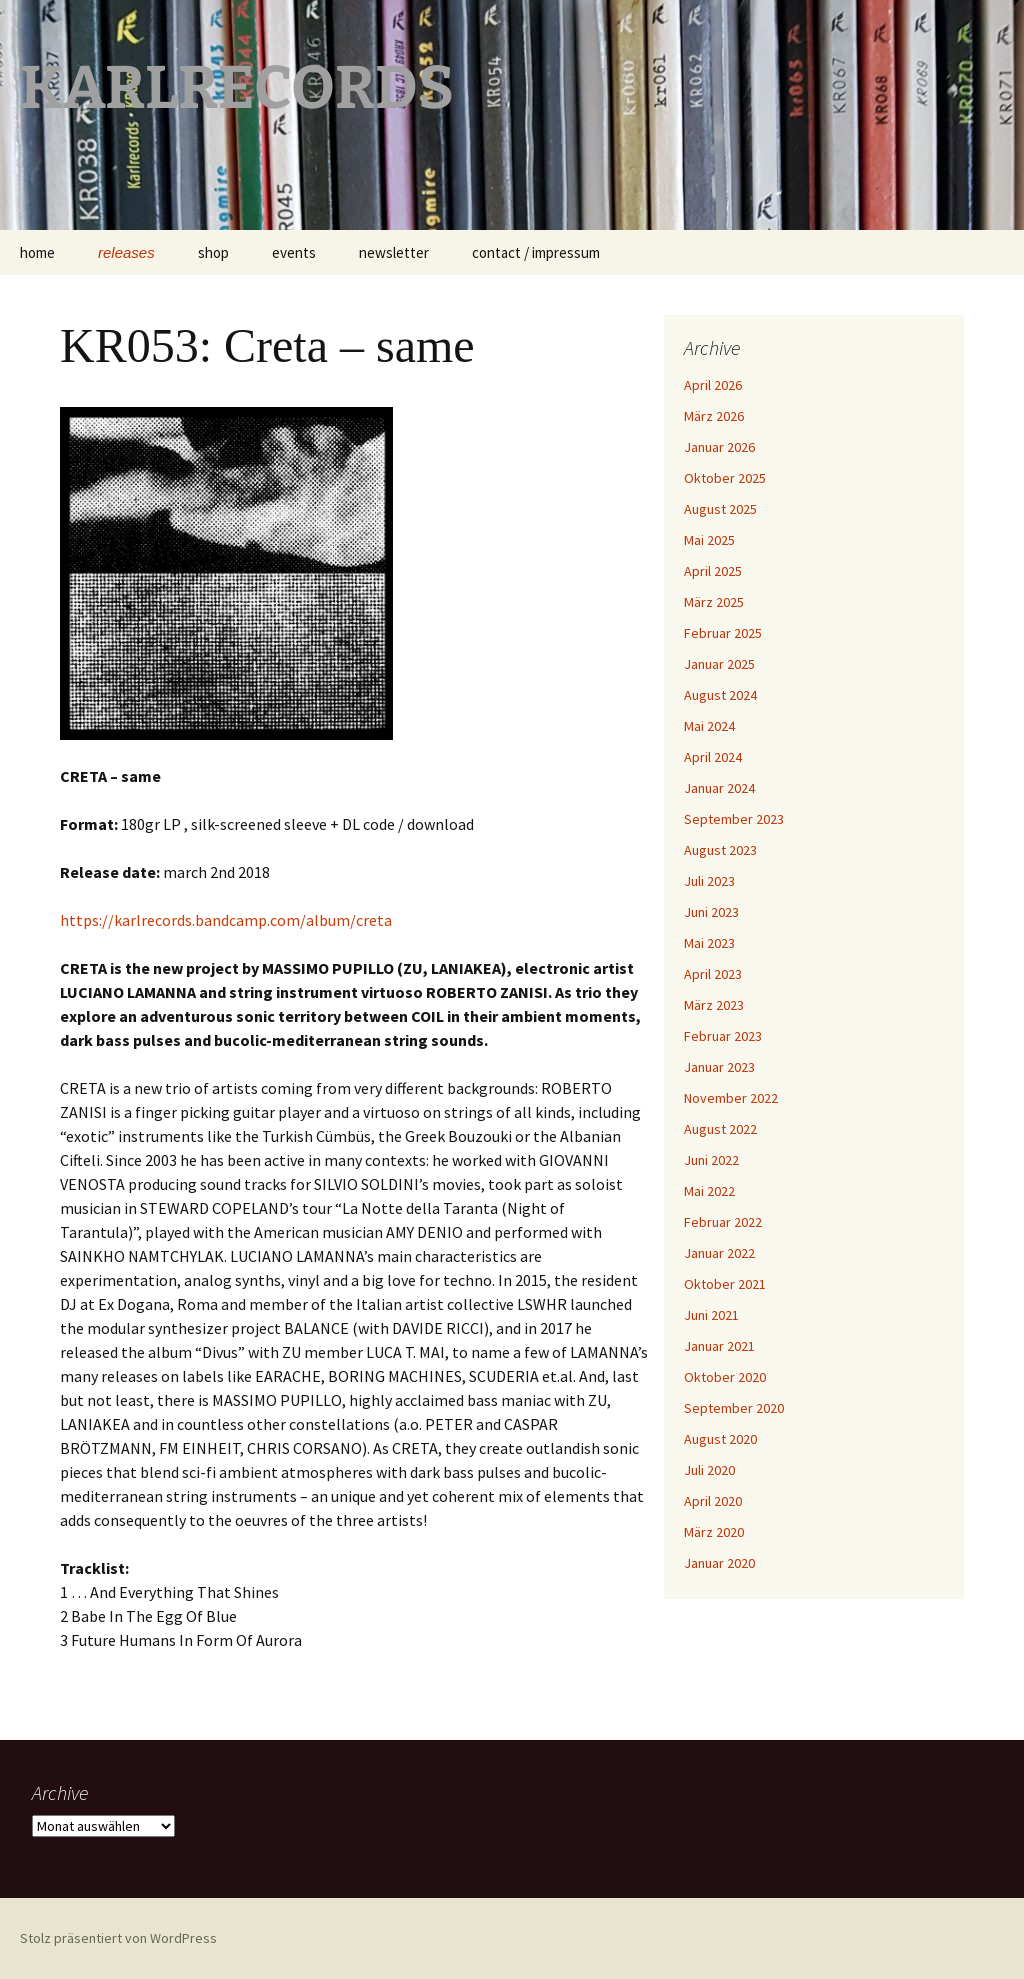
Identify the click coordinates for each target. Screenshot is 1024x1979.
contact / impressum (536, 252)
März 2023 (714, 1005)
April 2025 (713, 571)
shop (213, 252)
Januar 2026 (719, 447)
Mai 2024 (709, 726)
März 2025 (714, 602)
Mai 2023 (709, 943)
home (37, 252)
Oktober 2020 (725, 1377)
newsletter (394, 252)
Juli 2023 (709, 881)
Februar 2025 (723, 633)
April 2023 (713, 974)
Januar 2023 (719, 1067)
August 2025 (720, 509)
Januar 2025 (719, 664)
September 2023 (734, 819)
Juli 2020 (709, 1470)
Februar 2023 (723, 1036)
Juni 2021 (711, 1315)
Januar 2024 (719, 788)
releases (126, 252)
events (294, 252)
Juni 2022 (711, 1160)
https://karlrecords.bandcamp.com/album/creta (226, 920)
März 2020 (714, 1532)
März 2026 (714, 416)
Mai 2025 (709, 540)
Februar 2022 (723, 1222)
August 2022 (720, 1129)
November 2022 (731, 1098)
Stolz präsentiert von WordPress (118, 1938)
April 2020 (713, 1501)
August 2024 (720, 695)
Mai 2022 (709, 1191)
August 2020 (720, 1439)
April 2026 (713, 385)
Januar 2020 (719, 1563)
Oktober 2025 (725, 478)
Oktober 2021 (725, 1284)
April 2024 (713, 757)
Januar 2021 (719, 1346)
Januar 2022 (719, 1253)
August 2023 (720, 850)
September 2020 (734, 1408)
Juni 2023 (711, 912)
